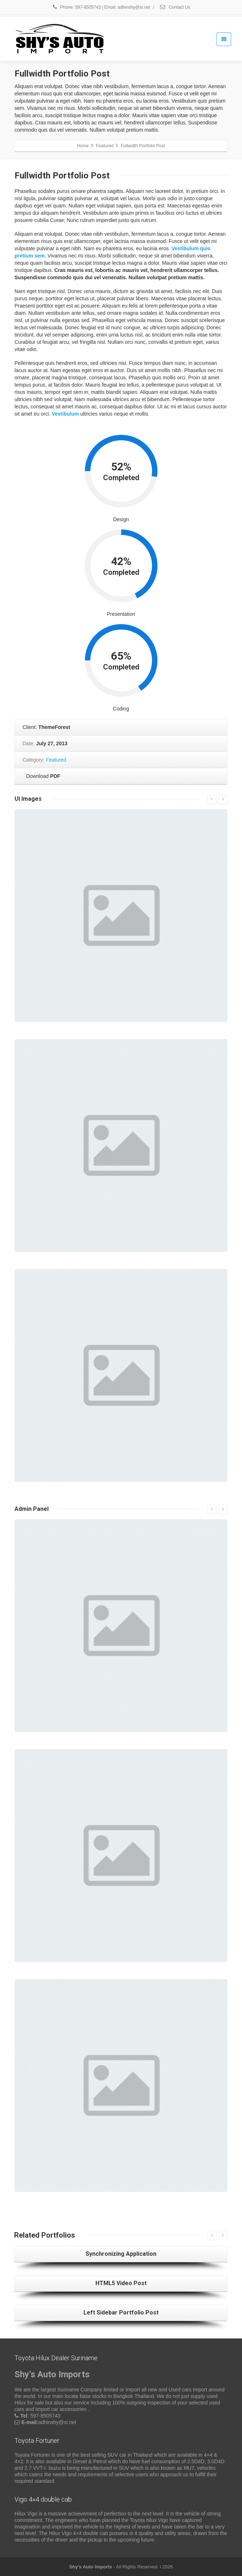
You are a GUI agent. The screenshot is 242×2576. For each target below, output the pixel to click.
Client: (46, 727)
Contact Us (174, 7)
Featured (56, 760)
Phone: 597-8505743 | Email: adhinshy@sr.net (101, 7)
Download (42, 776)
